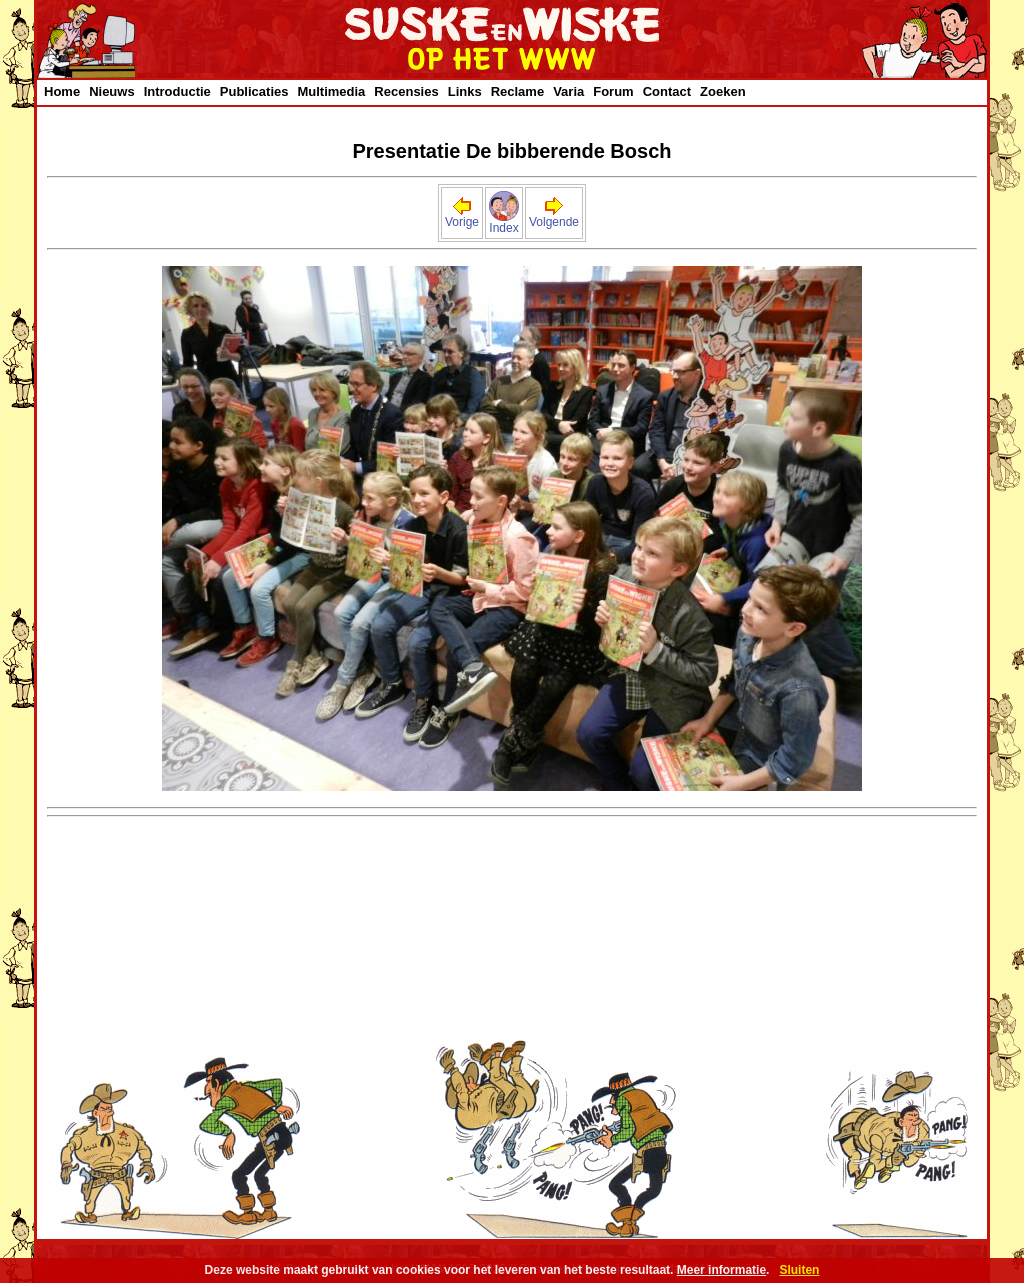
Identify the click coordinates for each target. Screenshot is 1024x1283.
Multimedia (331, 91)
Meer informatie (721, 1270)
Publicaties (254, 91)
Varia (568, 91)
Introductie (177, 91)
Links (465, 91)
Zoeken (723, 91)
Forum (613, 91)
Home (62, 91)
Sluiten (799, 1270)
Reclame (517, 91)
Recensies (406, 91)
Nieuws (112, 91)
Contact (667, 91)
